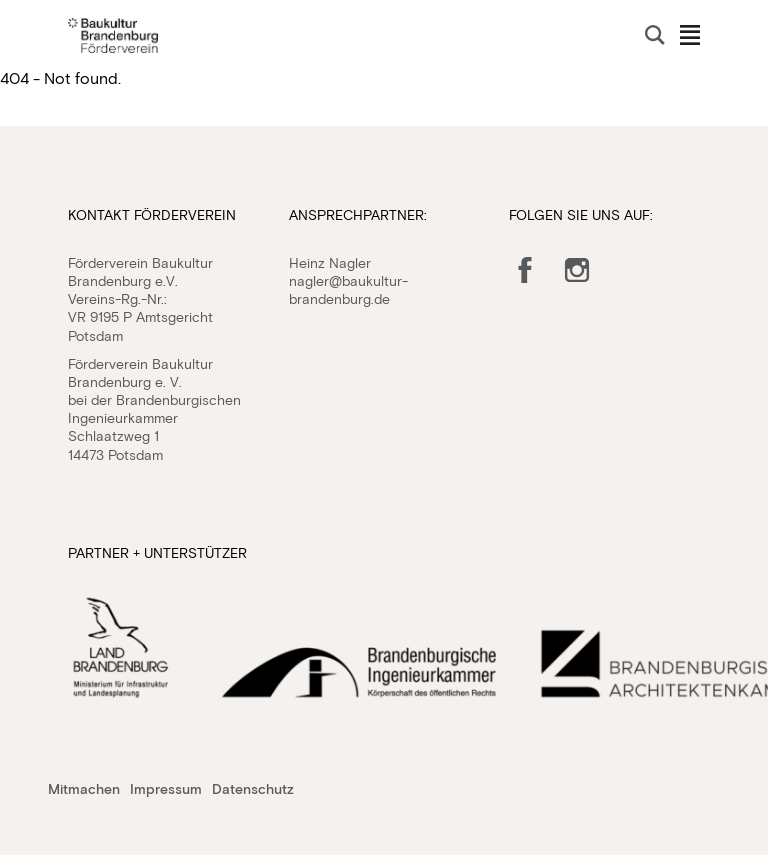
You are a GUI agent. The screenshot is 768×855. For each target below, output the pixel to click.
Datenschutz (253, 788)
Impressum (166, 788)
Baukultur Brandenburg (113, 35)
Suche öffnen (655, 35)
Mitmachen (84, 788)
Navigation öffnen (690, 35)
